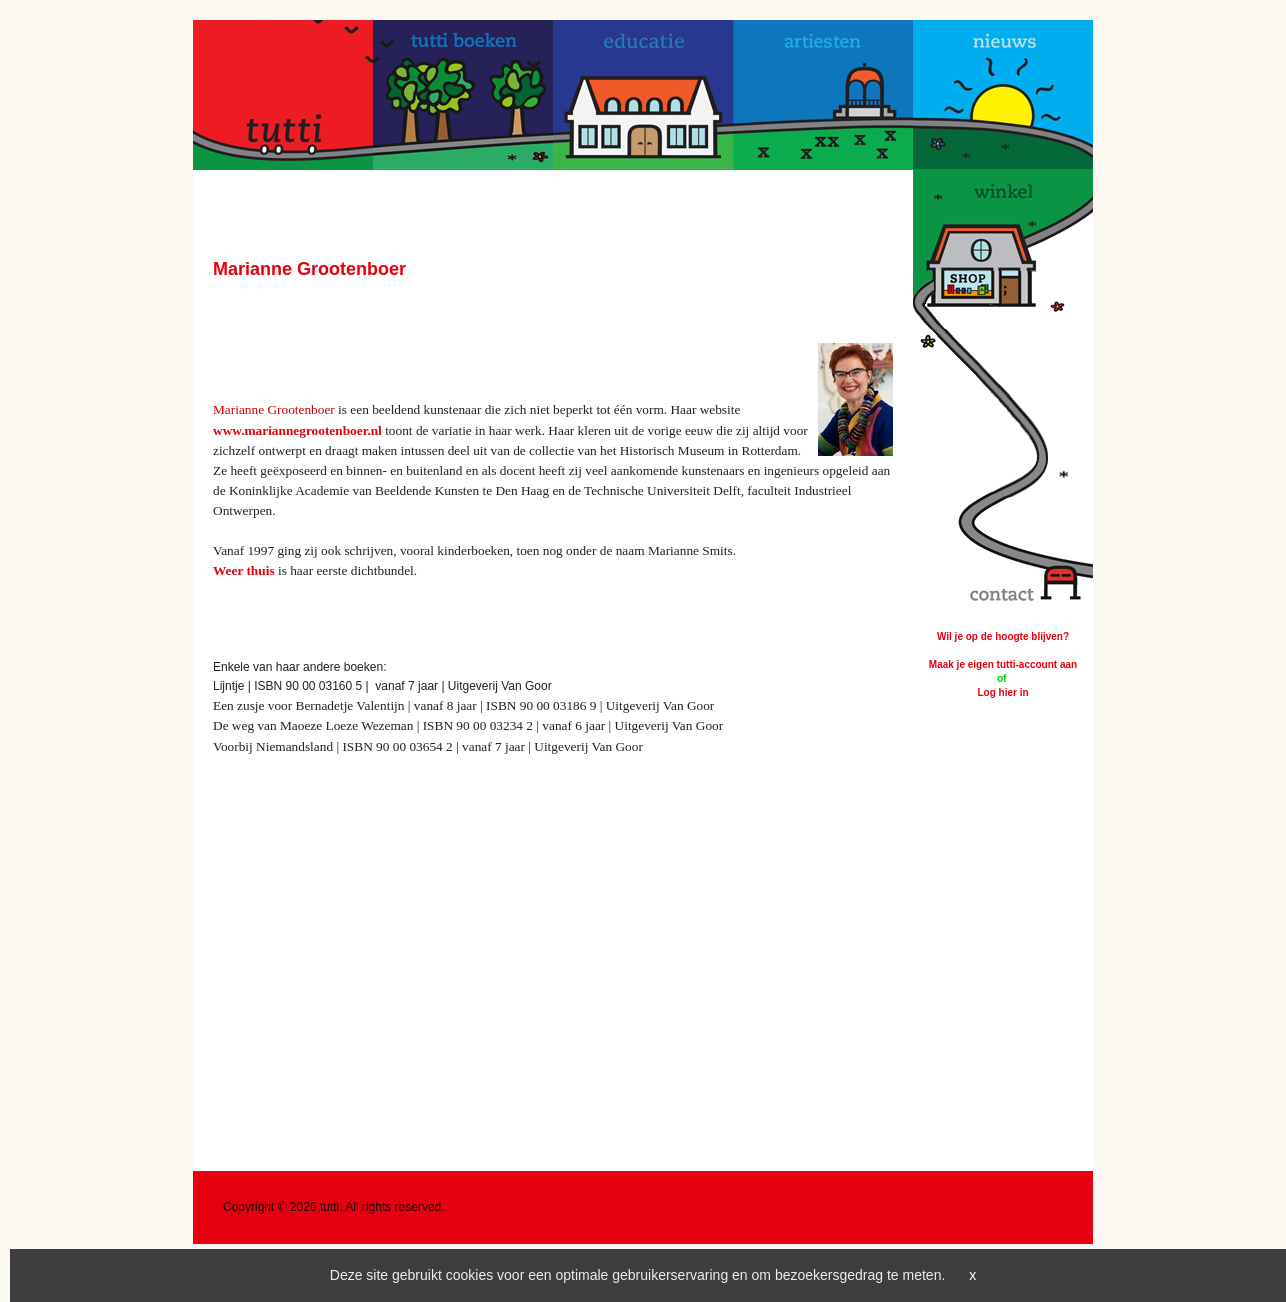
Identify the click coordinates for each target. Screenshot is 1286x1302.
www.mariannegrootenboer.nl (297, 430)
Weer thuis (244, 570)
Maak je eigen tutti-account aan (1003, 664)
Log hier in (1002, 692)
